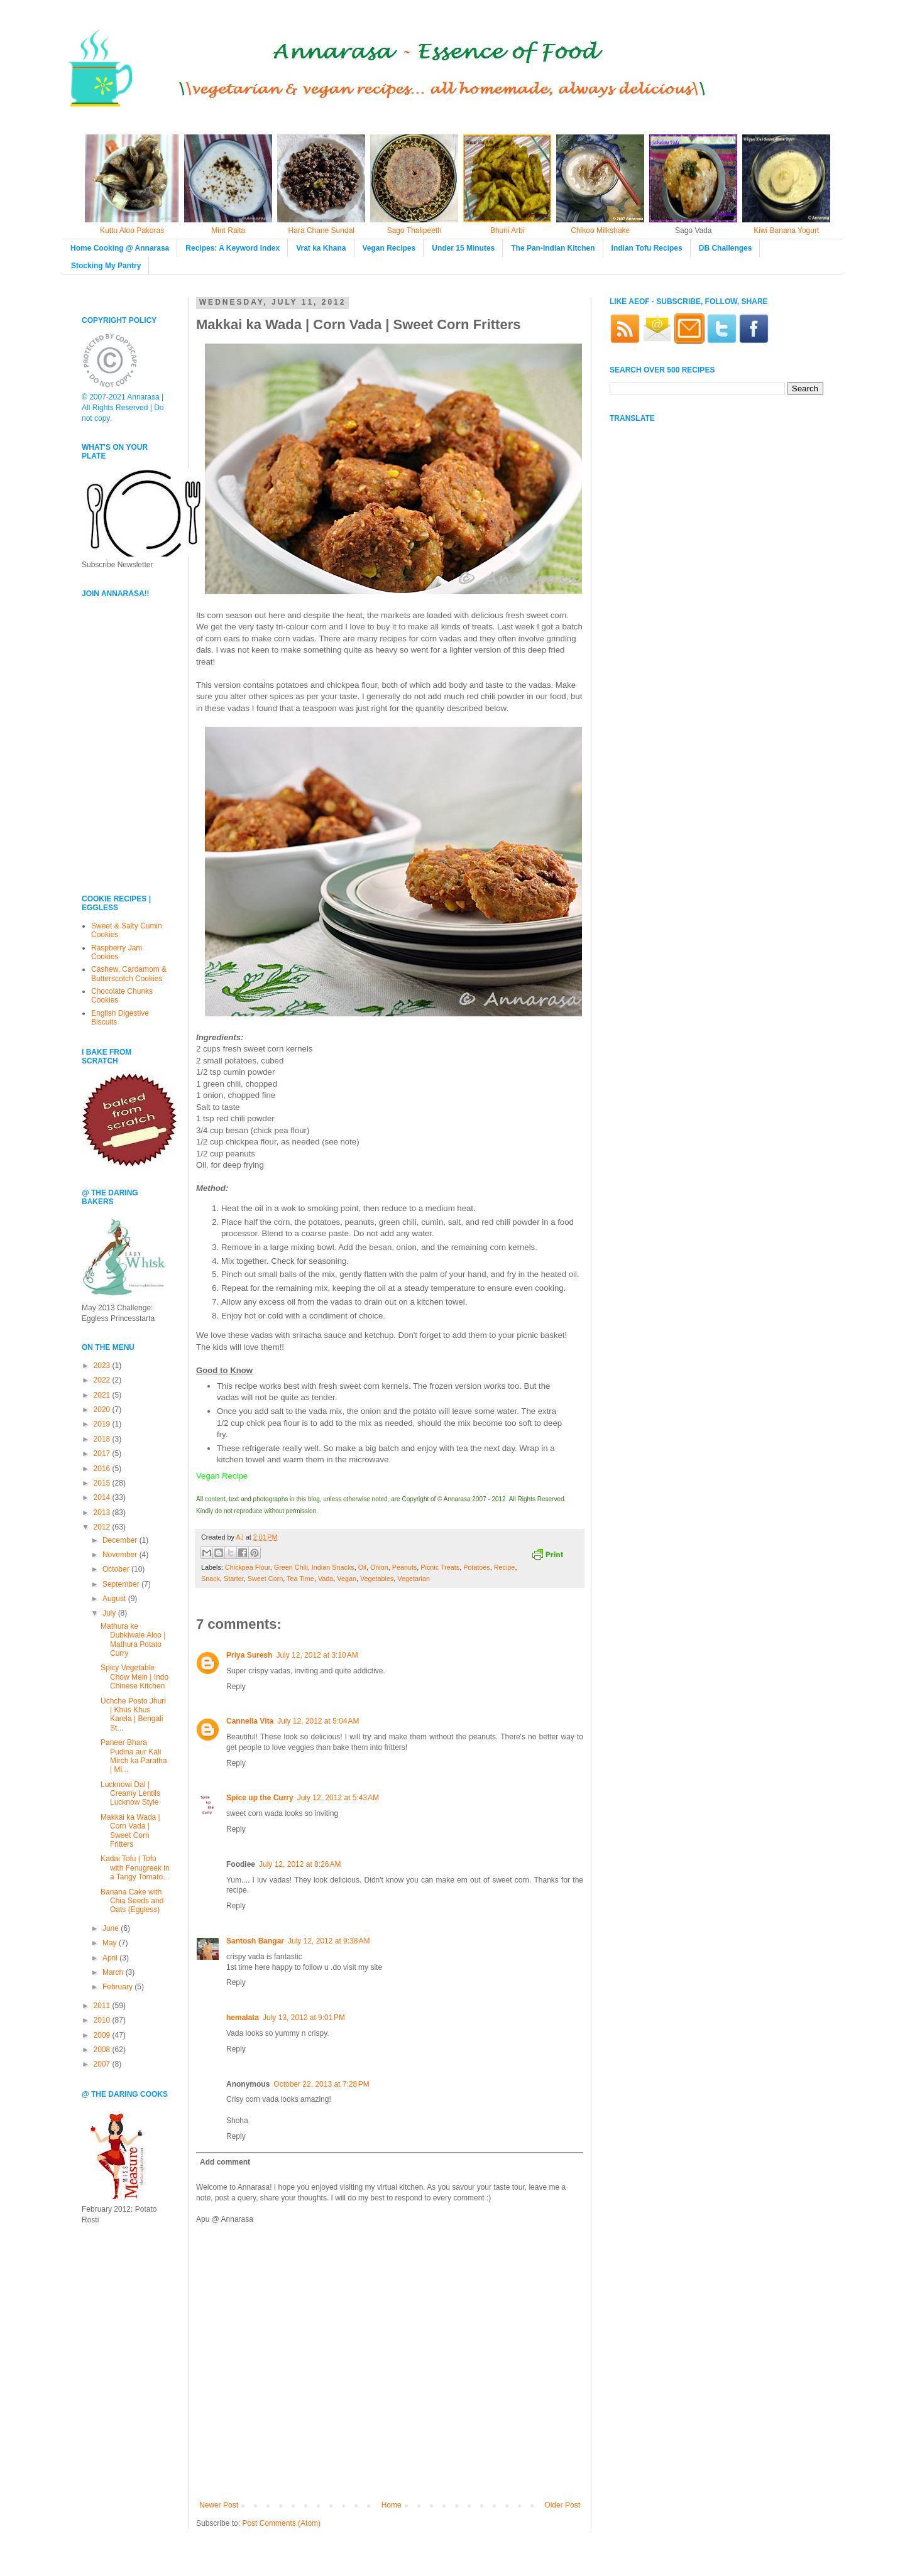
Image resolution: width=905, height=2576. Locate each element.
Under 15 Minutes (463, 248)
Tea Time (300, 1578)
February (118, 1986)
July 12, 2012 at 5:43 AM (338, 1797)
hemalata (242, 2017)
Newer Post (218, 2505)
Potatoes (476, 1567)
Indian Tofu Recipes (647, 248)
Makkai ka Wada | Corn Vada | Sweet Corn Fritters (130, 1831)
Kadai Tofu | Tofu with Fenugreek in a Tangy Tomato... (135, 1867)
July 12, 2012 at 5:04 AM (318, 1721)
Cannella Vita (249, 1721)
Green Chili (291, 1567)
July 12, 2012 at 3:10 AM (317, 1655)
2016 (103, 1468)
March (114, 1972)
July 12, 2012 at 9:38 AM (329, 1941)
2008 (103, 2049)
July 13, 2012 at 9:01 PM (304, 2017)
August (115, 1598)
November (121, 1554)
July (110, 1613)
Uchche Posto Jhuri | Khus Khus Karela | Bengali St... (133, 1714)
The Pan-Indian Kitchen (553, 248)
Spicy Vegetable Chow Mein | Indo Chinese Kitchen (134, 1676)
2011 (103, 2005)
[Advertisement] (119, 797)
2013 (103, 1512)
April (110, 1958)
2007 (103, 2064)
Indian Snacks (333, 1567)
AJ (241, 1537)
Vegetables (376, 1578)
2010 (103, 2020)
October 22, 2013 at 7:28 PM (321, 2084)
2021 (103, 1395)
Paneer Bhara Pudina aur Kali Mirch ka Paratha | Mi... (134, 1756)
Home (391, 2505)
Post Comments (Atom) (281, 2523)
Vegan (346, 1578)
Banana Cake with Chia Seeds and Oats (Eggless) (132, 1901)
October (116, 1569)
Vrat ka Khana (321, 248)
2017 (103, 1453)
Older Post (562, 2505)
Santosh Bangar (255, 1941)
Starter (234, 1578)
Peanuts (404, 1567)
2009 (103, 2035)
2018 (103, 1439)
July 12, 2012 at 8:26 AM (300, 1864)
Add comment (225, 2162)
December (121, 1540)
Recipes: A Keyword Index (232, 248)
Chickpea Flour (247, 1567)
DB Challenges (725, 248)
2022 (103, 1380)
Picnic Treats (439, 1567)
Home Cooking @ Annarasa (119, 248)
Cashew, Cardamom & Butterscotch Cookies (129, 973)
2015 (103, 1483)
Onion (379, 1567)
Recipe (504, 1567)
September (121, 1584)
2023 (103, 1365)
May (110, 1942)
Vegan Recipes (389, 248)
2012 (103, 1527)
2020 (103, 1409)
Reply (236, 1686)
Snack (210, 1578)
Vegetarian (413, 1578)
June (111, 1928)
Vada (325, 1578)
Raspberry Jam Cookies (116, 952)
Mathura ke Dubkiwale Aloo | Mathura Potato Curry (133, 1640)
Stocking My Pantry (106, 265)
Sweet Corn (265, 1578)
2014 (103, 1497)
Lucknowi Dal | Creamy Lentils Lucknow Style (130, 1793)
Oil (362, 1567)
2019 (103, 1424)
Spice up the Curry (259, 1797)
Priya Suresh (249, 1655)
